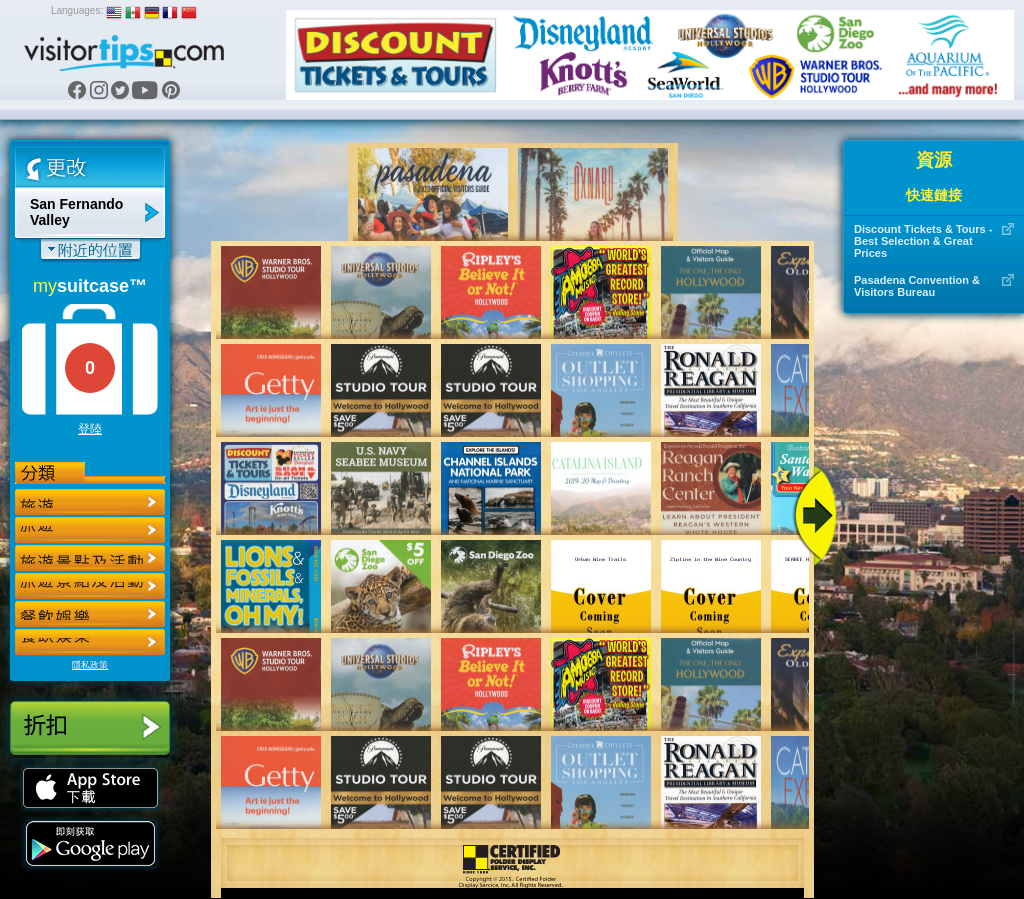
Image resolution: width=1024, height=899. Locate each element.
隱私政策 (90, 665)
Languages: (77, 10)
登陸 (90, 429)
